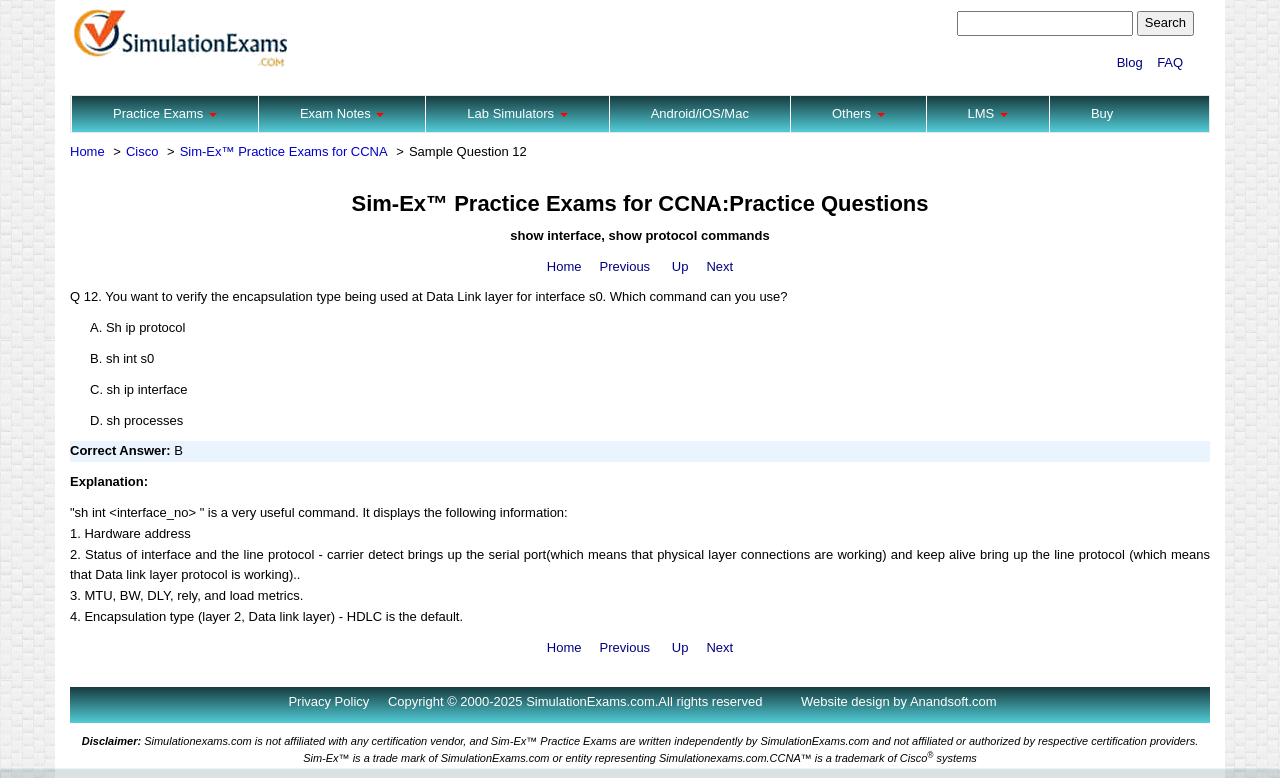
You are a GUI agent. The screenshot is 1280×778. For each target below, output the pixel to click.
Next (719, 266)
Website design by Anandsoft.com (899, 701)
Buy (1102, 113)
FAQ (1170, 62)
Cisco (142, 151)
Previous (625, 266)
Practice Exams (165, 113)
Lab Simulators (517, 113)
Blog (1130, 62)
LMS (988, 113)
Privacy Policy (328, 701)
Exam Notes (342, 113)
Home (87, 151)
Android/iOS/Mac (700, 113)
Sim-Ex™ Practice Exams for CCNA (284, 151)
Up (680, 266)
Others (858, 113)
